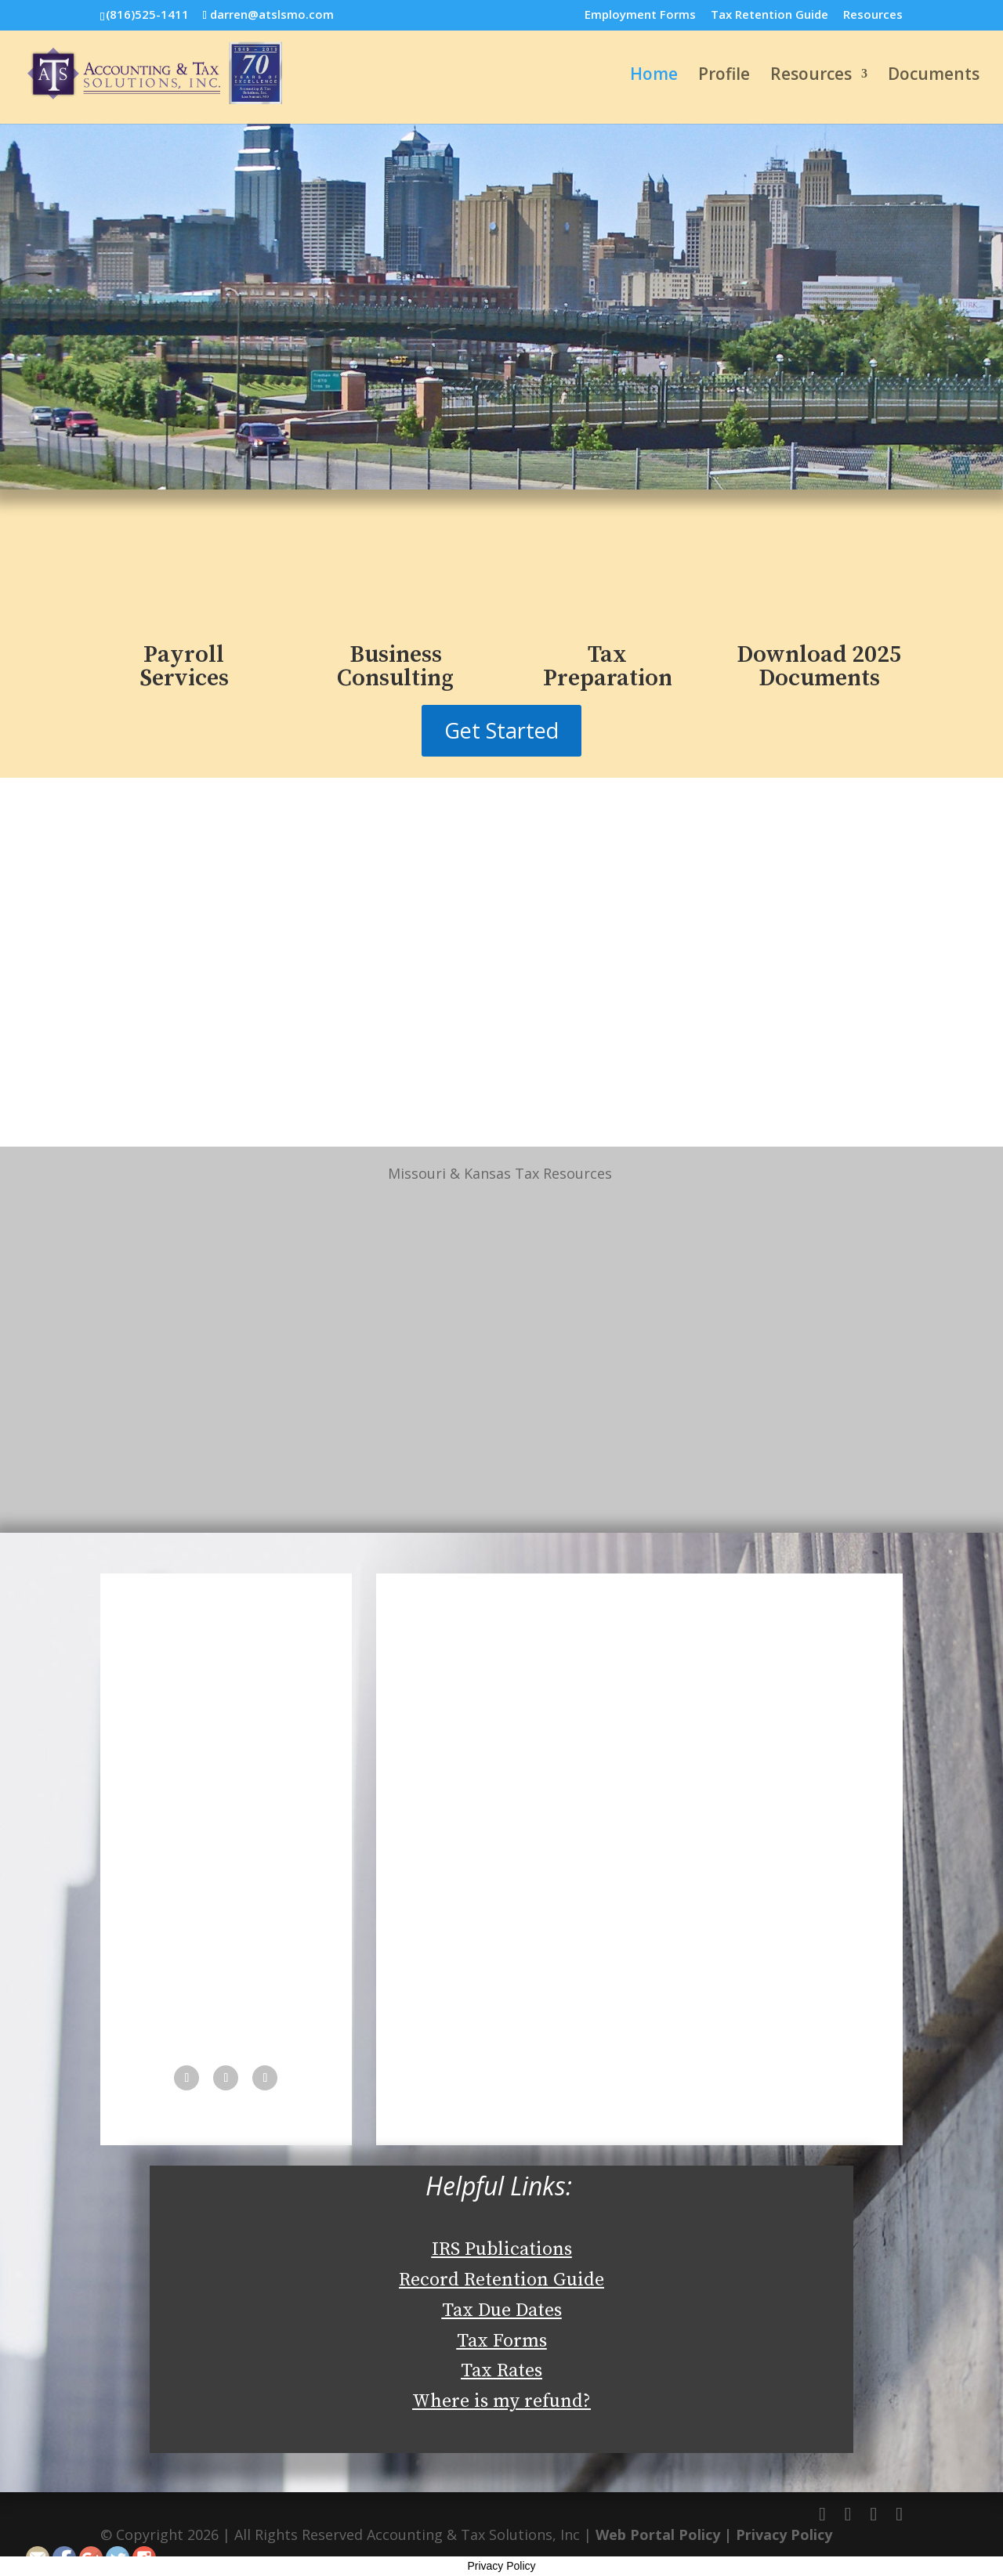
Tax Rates (501, 2371)
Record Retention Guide (501, 2280)
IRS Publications (502, 2249)
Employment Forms (640, 15)
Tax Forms (502, 2341)
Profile (724, 76)
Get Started (501, 730)
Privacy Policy (784, 2534)
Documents (933, 76)
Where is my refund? (501, 2401)
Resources (873, 15)
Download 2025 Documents (819, 666)
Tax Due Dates (502, 2310)
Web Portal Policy (658, 2534)
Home (654, 76)
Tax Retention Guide (769, 15)
